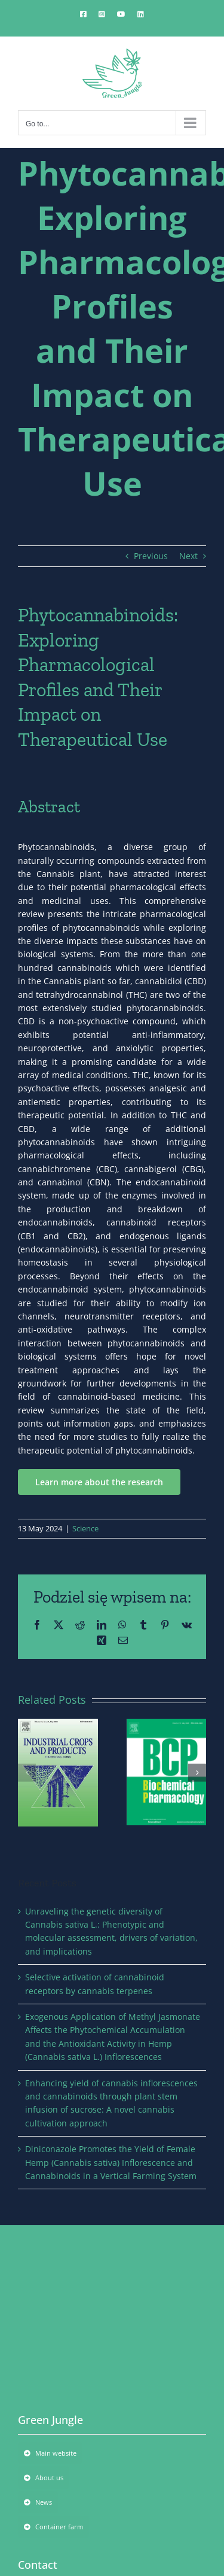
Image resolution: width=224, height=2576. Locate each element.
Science (85, 1528)
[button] (27, 1773)
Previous (151, 556)
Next (188, 556)
